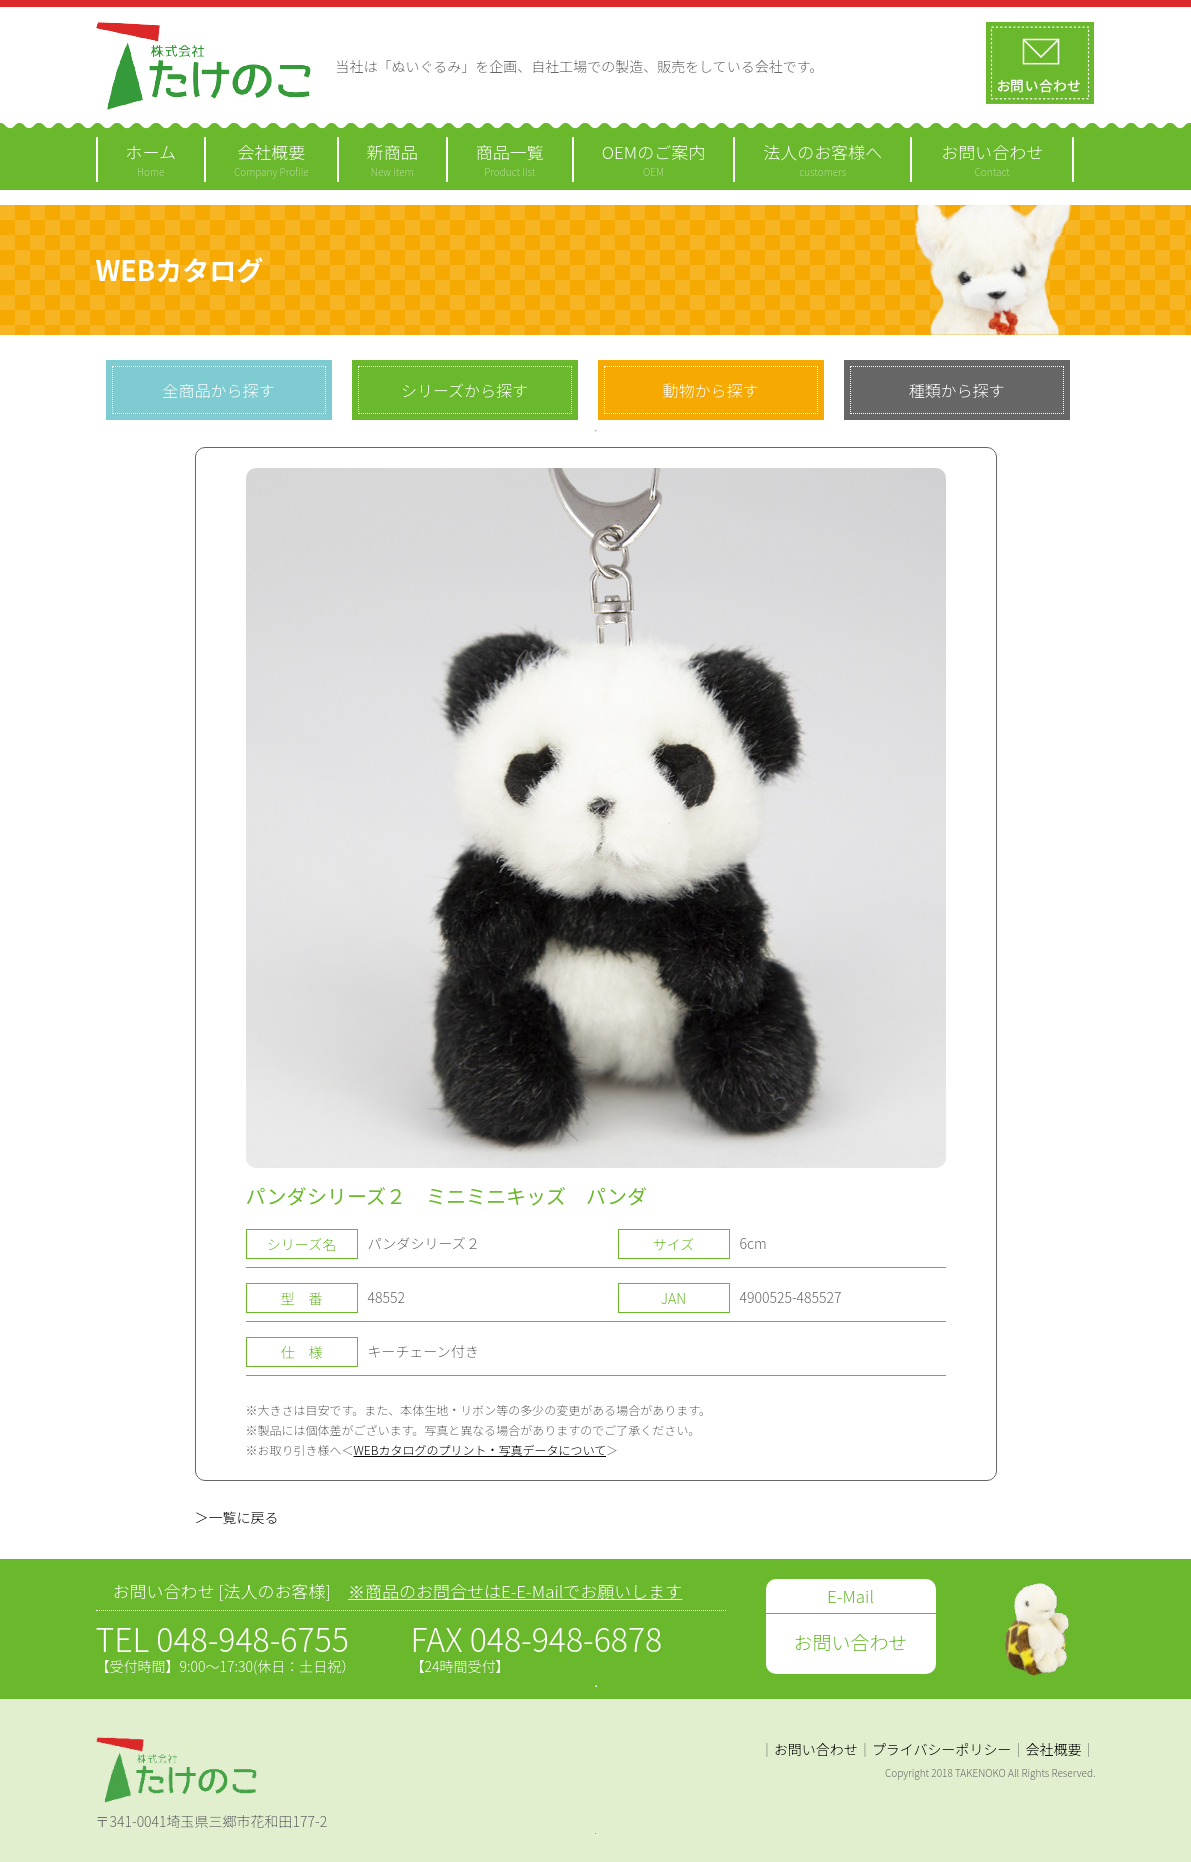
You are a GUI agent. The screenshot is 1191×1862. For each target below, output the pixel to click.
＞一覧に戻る (237, 1517)
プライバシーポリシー (942, 1749)
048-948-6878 (566, 1638)
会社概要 (1054, 1749)
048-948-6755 (252, 1638)
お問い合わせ (816, 1749)
